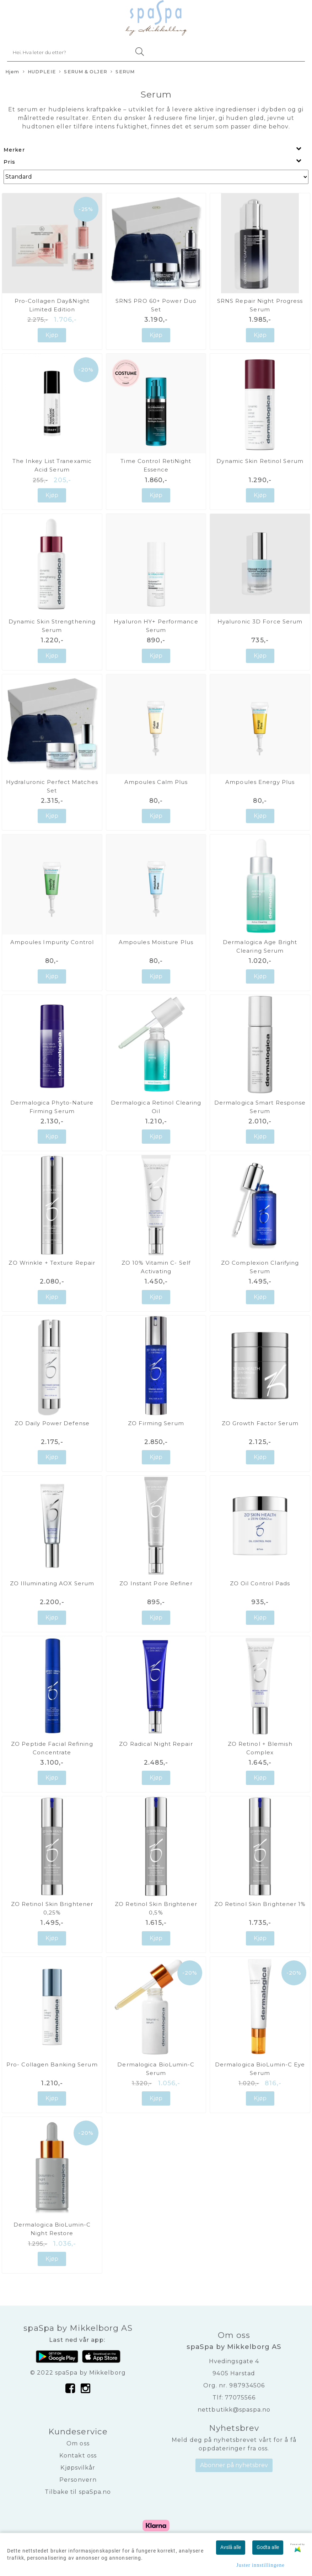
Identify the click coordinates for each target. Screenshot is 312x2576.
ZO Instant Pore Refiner (155, 1583)
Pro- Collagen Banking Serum (52, 2064)
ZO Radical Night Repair (156, 1743)
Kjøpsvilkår (77, 2467)
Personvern (78, 2479)
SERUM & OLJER (83, 72)
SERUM (123, 72)
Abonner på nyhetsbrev (234, 2465)
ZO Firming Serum (156, 1423)
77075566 (240, 2397)
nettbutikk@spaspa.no (234, 2409)
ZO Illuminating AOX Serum (52, 1583)
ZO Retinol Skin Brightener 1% (260, 1904)
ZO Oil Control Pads (260, 1583)
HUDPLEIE (39, 72)
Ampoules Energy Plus (260, 782)
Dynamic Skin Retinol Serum (259, 461)
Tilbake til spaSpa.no (78, 2491)
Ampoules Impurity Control (52, 942)
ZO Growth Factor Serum (260, 1423)
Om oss (78, 2443)
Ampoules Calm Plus (156, 782)
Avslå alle (230, 2547)
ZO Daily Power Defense (52, 1423)
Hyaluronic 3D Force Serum (260, 621)
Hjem (12, 71)
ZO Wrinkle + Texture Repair (52, 1262)
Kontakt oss (78, 2455)
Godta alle (268, 2547)
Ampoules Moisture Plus (156, 942)
